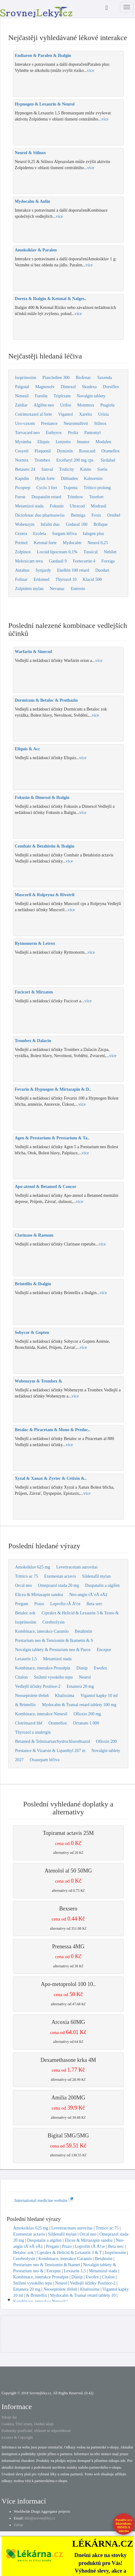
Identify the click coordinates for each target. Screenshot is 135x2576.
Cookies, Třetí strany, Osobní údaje (28, 2424)
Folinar (21, 579)
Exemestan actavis (60, 1576)
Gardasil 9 (58, 561)
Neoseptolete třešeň (32, 1695)
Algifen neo (43, 405)
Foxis (96, 515)
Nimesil (22, 396)
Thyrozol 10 (66, 579)
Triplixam (62, 396)
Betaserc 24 (25, 469)
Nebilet (110, 552)
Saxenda (104, 377)
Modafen (103, 442)
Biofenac (83, 377)
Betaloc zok (25, 1613)
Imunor (83, 442)
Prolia (73, 432)
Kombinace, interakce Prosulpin (42, 1668)
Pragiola (107, 405)
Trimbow (75, 497)
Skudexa (89, 386)
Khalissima (64, 1695)
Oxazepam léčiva (45, 1760)
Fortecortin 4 (84, 561)
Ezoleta (39, 533)
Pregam (21, 1604)
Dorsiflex (111, 386)
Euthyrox (54, 432)
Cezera (21, 533)
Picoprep (22, 487)
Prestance (49, 423)
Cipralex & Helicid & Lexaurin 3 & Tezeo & (79, 1613)
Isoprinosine (25, 377)
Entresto (78, 588)
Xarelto (85, 414)
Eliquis (43, 442)
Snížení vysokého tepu (53, 1677)
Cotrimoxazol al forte (33, 414)
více (90, 70)
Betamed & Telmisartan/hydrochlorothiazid (52, 1741)
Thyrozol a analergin (33, 1732)
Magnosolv (45, 386)
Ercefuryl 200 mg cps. (75, 460)
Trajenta (70, 487)
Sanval (47, 469)
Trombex (42, 460)
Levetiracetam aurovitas (77, 1567)
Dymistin (65, 451)
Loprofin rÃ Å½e (65, 1604)
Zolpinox (23, 552)
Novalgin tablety (91, 396)
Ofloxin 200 (106, 1741)
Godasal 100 (76, 524)
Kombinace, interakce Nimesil (41, 1714)
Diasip (82, 1668)
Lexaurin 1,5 (26, 1659)
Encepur (104, 1649)
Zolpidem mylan (29, 588)
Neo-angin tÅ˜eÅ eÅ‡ (88, 1594)
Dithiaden (69, 478)
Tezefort (96, 497)
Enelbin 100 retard (73, 570)
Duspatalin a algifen (102, 1585)
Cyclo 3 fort (47, 487)
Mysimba (23, 442)
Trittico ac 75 (26, 1576)
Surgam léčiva (64, 533)
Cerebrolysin (53, 1622)
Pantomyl (92, 432)
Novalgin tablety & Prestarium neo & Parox (53, 1649)
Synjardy (43, 570)
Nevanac (57, 588)
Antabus (22, 570)
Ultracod (77, 506)
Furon (20, 497)
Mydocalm (72, 542)
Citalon (21, 1677)
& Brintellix (25, 1704)
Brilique (101, 524)
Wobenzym (24, 524)
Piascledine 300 (55, 377)
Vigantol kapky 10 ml (99, 1695)
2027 (19, 1760)
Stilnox (100, 423)
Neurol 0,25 (97, 542)
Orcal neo (23, 1585)
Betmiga (78, 515)
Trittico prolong (97, 487)
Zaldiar (21, 405)
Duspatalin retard (46, 497)
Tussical (90, 552)
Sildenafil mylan (96, 1576)
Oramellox (110, 451)
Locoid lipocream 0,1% (57, 552)
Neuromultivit (76, 423)
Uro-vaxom (25, 423)
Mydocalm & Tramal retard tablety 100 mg (79, 1704)
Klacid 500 (92, 579)
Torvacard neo (27, 432)
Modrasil (98, 506)
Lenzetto (63, 442)
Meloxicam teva (29, 561)
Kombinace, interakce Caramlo (42, 1631)
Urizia (103, 414)
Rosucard (87, 451)
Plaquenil (43, 451)
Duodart (102, 570)
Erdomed (41, 579)
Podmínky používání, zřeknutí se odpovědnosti (36, 2431)
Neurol (85, 1677)
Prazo (39, 1604)
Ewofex (100, 1668)
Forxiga (108, 561)
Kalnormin (93, 478)
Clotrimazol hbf (28, 1723)
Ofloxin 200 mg (87, 1714)
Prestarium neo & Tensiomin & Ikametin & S (54, 1640)
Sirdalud (108, 460)
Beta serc (94, 1604)
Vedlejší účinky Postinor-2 (37, 1686)
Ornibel (113, 515)
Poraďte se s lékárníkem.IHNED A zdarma (124, 2525)
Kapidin (22, 478)
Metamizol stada (29, 506)
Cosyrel (22, 451)
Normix (22, 460)
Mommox (85, 405)
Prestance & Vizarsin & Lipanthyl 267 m (50, 1750)
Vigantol (65, 414)
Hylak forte (45, 478)
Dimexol (68, 386)
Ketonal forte (45, 542)
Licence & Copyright (17, 2437)
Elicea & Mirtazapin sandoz (39, 1594)
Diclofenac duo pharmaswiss (40, 515)
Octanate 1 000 (86, 1723)
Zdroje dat (9, 2417)
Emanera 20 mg (80, 1686)
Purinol (21, 542)
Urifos (65, 405)
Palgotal (22, 386)
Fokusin (57, 506)
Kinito (85, 469)
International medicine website (43, 2200)
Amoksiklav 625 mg (32, 1567)
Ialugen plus (93, 533)
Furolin (41, 396)
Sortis (102, 469)
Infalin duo (50, 524)
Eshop (18, 2525)
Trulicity (66, 469)
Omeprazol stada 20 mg (58, 1585)
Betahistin (83, 1631)
